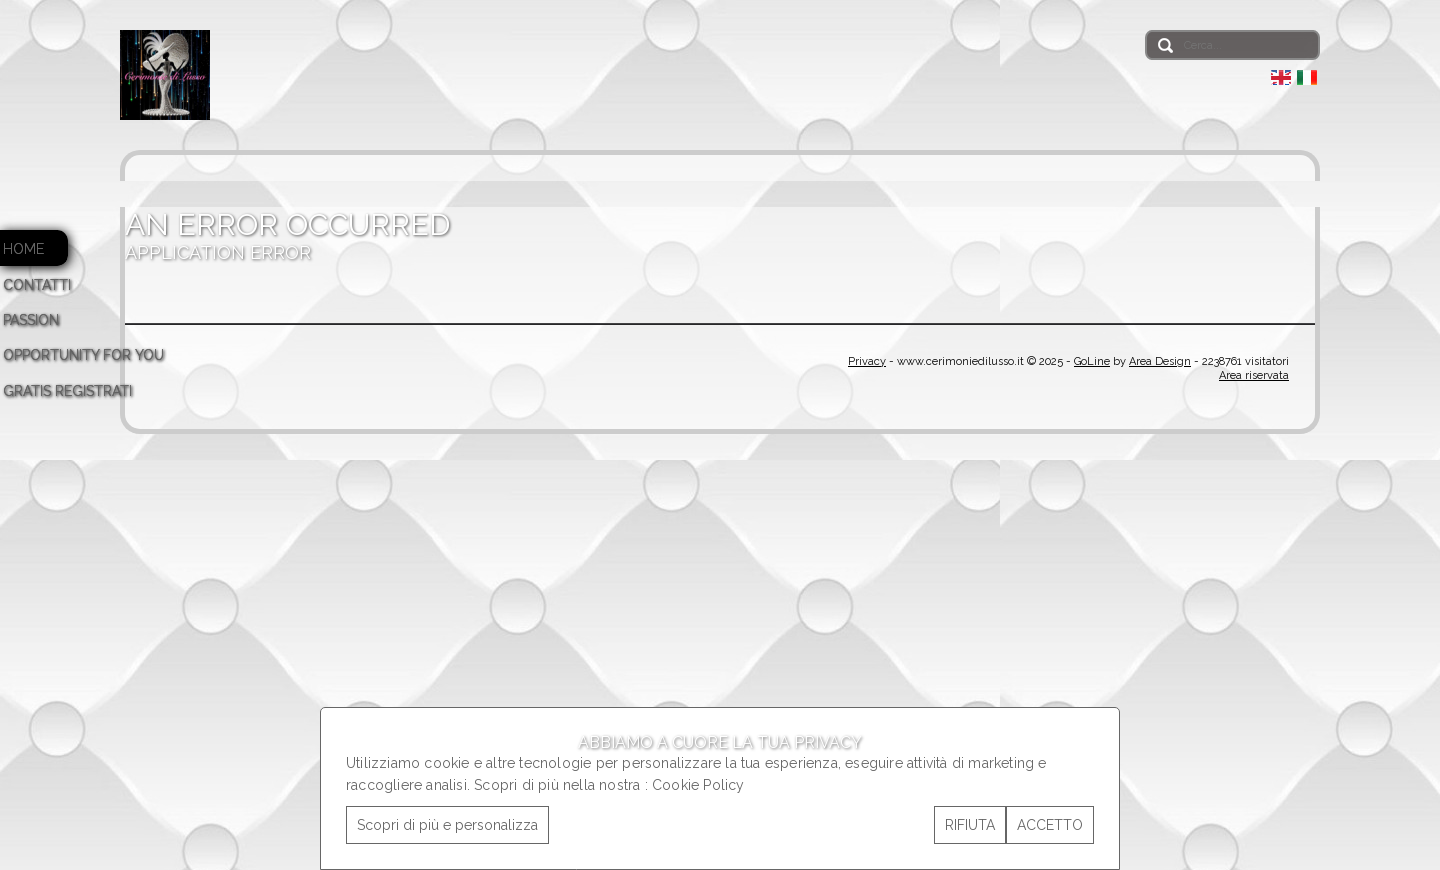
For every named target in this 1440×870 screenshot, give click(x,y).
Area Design (1160, 361)
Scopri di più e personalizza (447, 825)
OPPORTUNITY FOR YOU (83, 355)
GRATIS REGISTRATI (67, 391)
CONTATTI (37, 285)
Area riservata (1254, 375)
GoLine (1092, 361)
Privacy (867, 361)
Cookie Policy (698, 785)
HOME (23, 249)
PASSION (31, 320)
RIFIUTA (970, 825)
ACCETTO (1050, 825)
